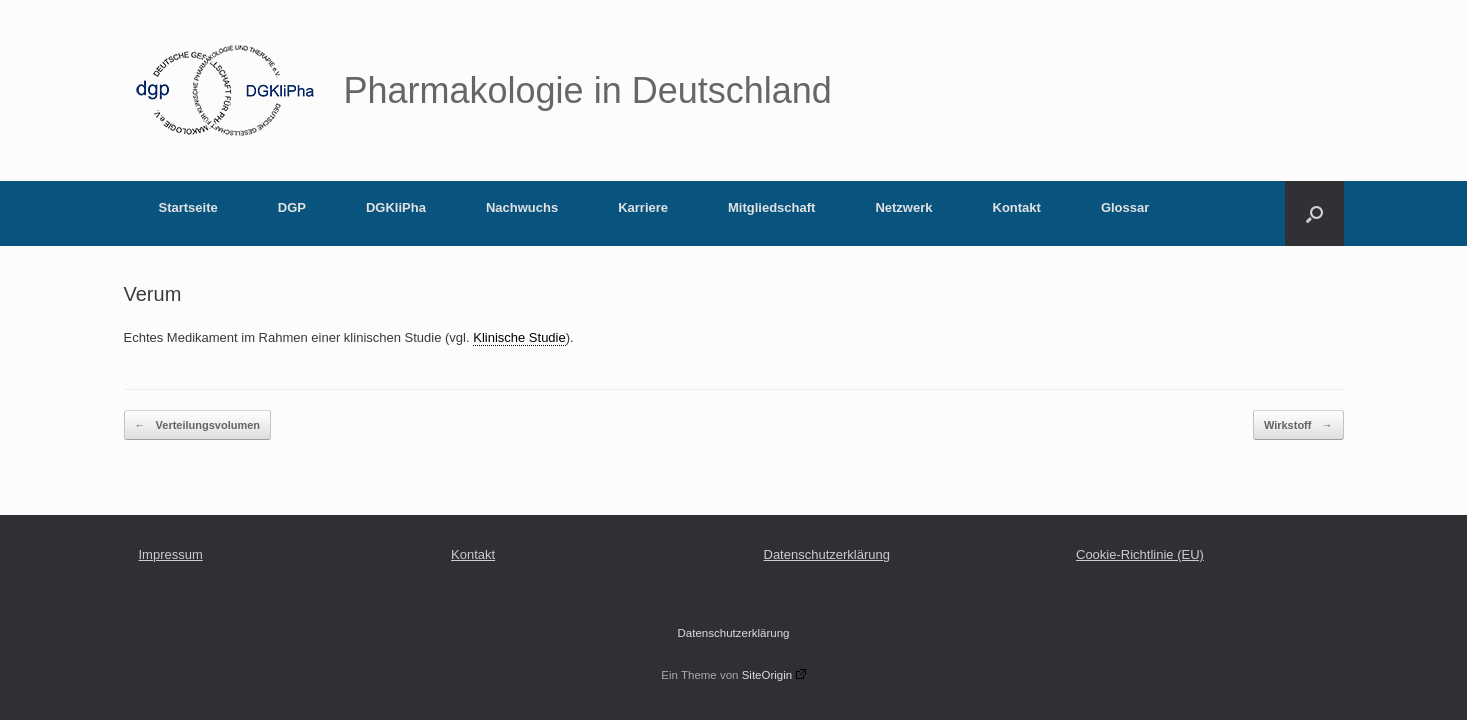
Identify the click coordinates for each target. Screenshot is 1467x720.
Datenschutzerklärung (827, 554)
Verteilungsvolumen (198, 425)
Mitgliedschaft (771, 207)
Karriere (643, 207)
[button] (1314, 213)
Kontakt (1017, 207)
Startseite (188, 207)
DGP (292, 207)
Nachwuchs (522, 207)
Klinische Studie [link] (519, 337)
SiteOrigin (774, 675)
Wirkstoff (1298, 425)
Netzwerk (903, 207)
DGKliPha (396, 207)
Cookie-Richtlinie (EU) (1140, 554)
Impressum (171, 554)
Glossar (1125, 207)
